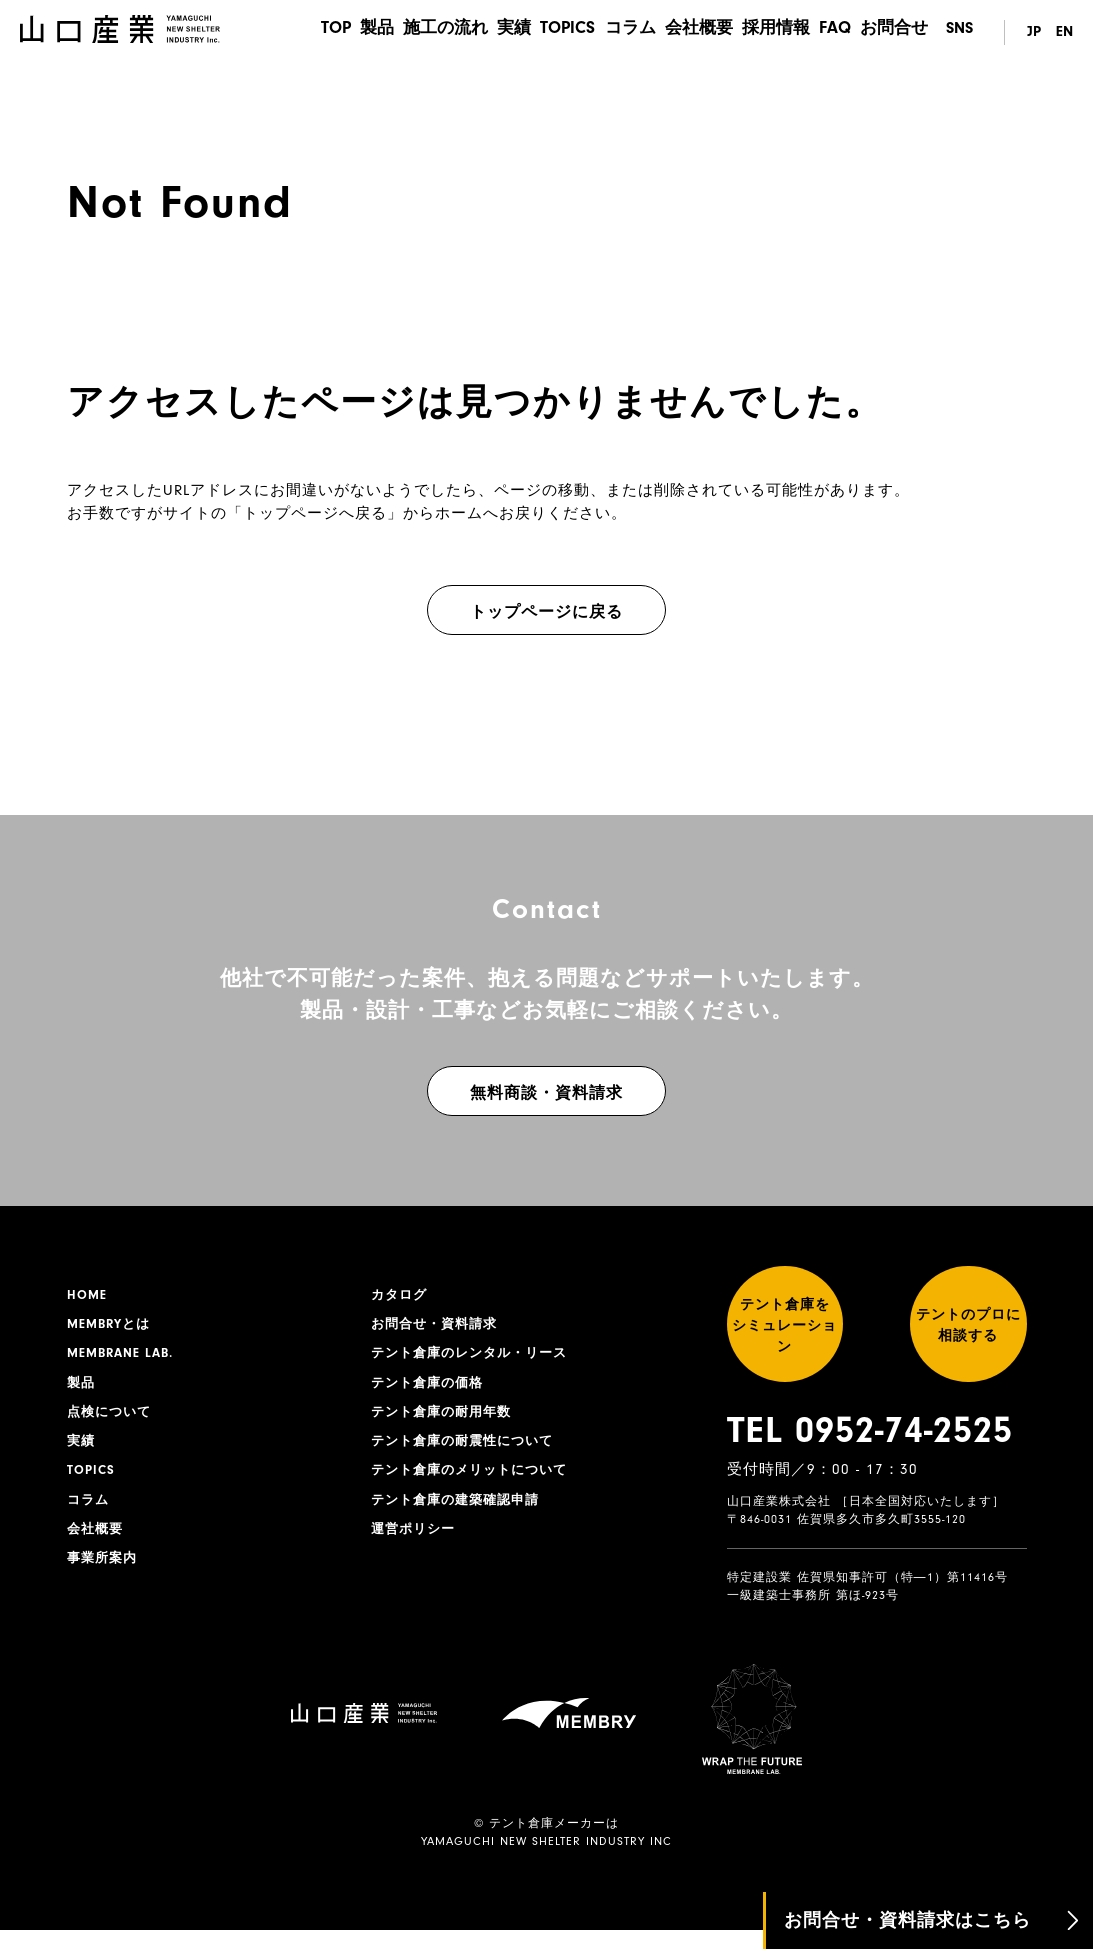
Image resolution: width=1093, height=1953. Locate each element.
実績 (485, 33)
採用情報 (767, 33)
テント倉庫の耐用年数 (446, 1420)
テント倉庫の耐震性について (468, 1451)
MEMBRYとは (112, 1327)
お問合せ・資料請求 (438, 1327)
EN (1064, 33)
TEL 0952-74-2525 (870, 1454)
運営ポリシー (416, 1544)
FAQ (831, 33)
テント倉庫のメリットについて (476, 1482)
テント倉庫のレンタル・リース (476, 1358)
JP (1029, 33)
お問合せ (896, 33)
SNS (959, 33)
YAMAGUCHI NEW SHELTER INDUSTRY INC (546, 1864)
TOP (289, 33)
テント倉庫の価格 (431, 1389)
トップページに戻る (546, 612)
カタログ (401, 1296)
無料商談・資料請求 (546, 1093)
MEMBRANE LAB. (124, 1358)
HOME (88, 1296)
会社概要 (685, 33)
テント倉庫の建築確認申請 (461, 1513)
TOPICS (544, 33)
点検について (112, 1420)
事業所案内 (104, 1575)
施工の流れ (411, 33)
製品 (337, 33)
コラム (611, 33)
